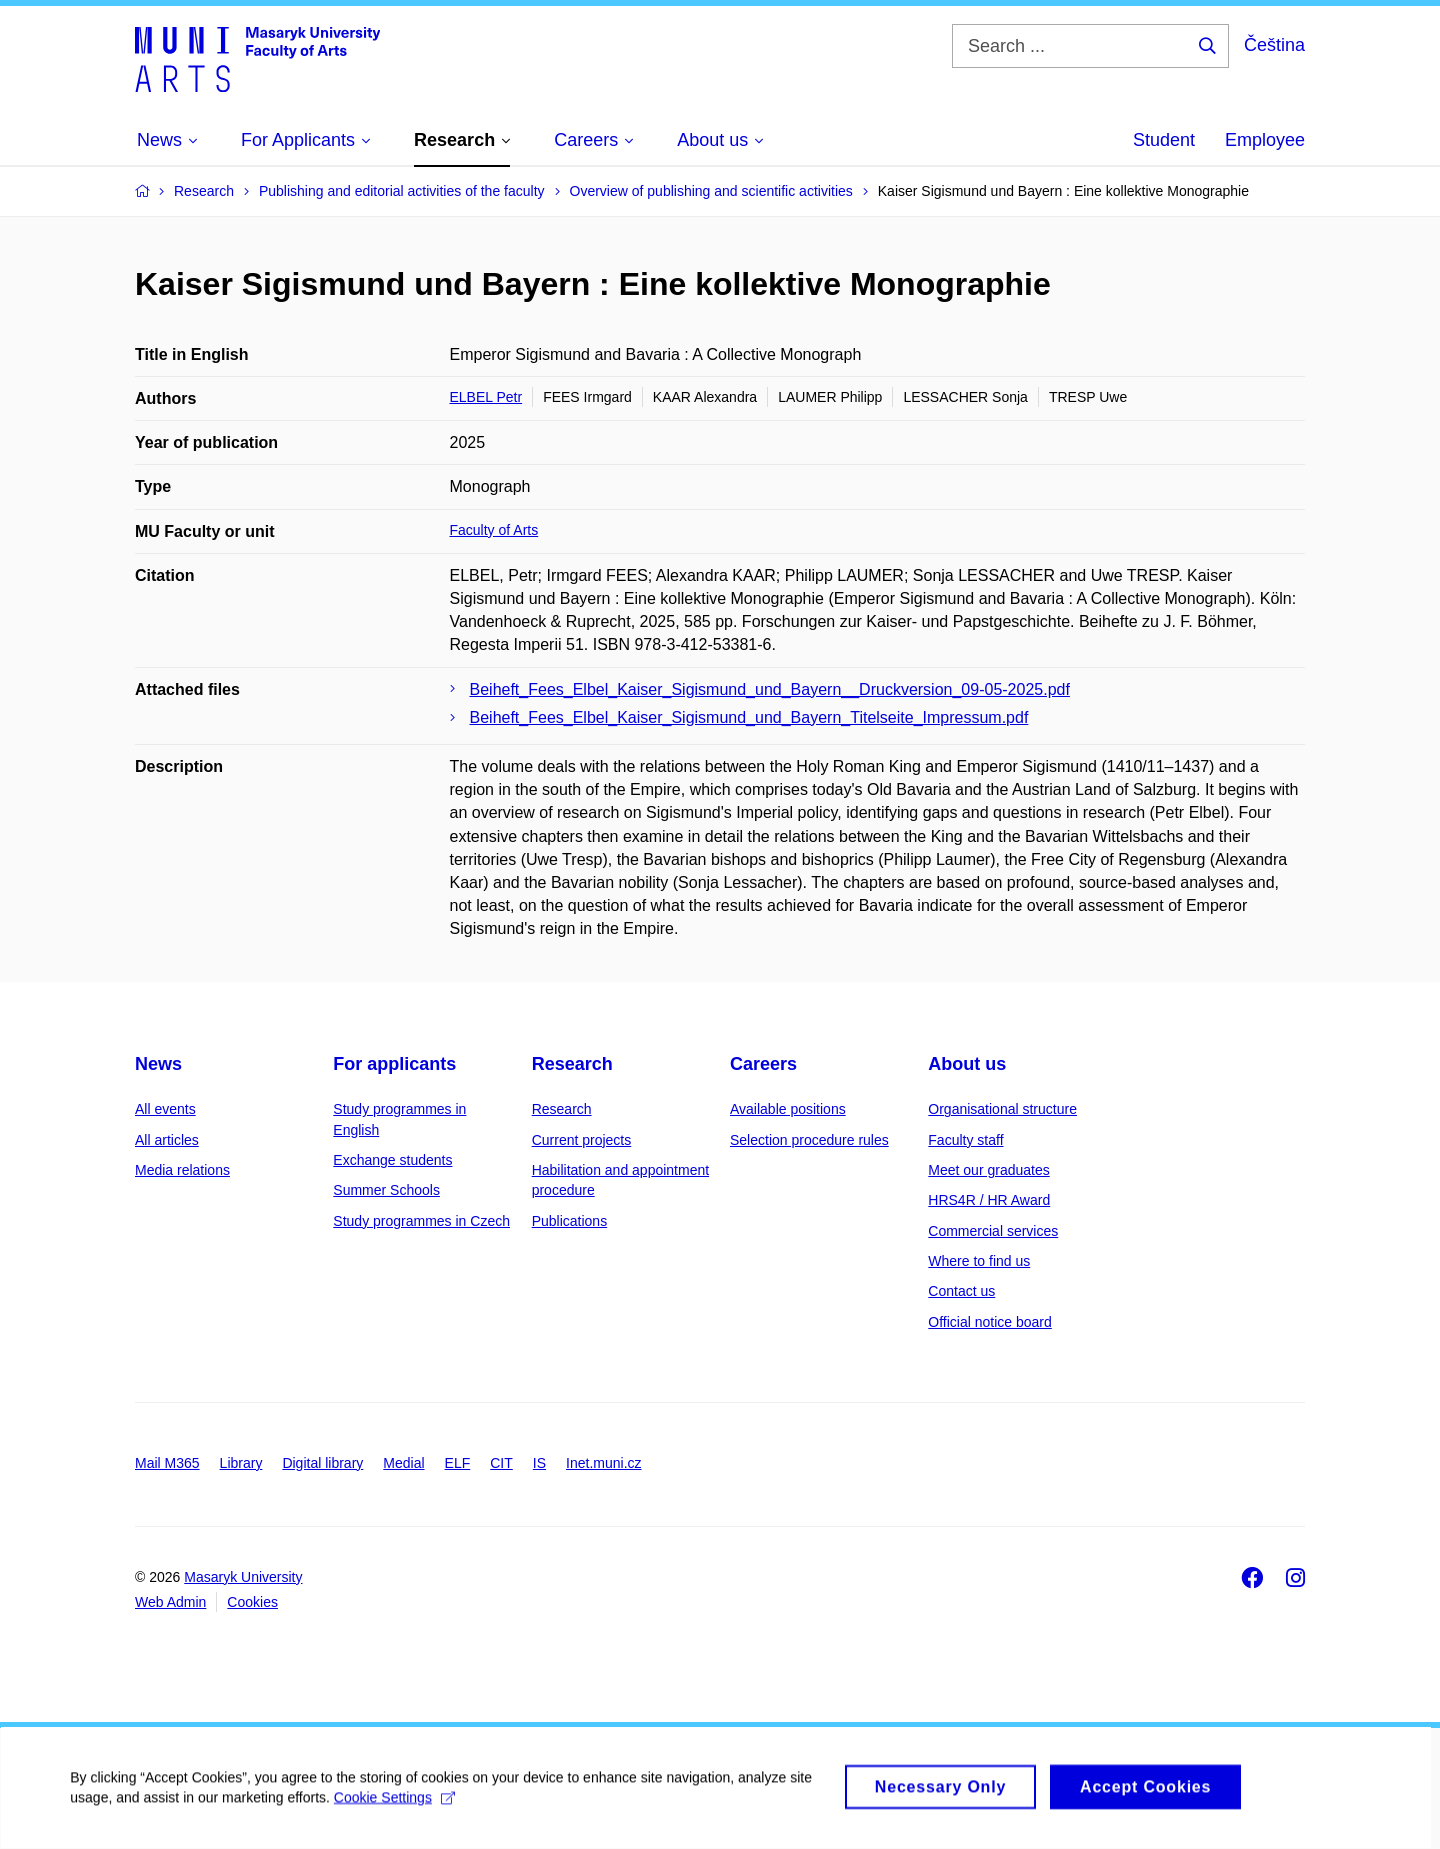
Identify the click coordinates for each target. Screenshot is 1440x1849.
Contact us (961, 1291)
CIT (501, 1463)
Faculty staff (965, 1140)
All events (165, 1109)
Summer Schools (386, 1190)
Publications (570, 1221)
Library (241, 1463)
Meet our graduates (988, 1170)
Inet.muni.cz (603, 1463)
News (158, 1064)
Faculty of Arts (494, 530)
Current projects (582, 1140)
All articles (167, 1140)
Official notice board (989, 1322)
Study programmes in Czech (421, 1221)
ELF (458, 1463)
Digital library (322, 1463)
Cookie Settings (394, 1807)
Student (1164, 140)
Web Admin (170, 1602)
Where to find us (979, 1261)
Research (572, 1064)
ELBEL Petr (486, 397)
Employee (1265, 140)
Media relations (182, 1170)
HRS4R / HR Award (989, 1200)
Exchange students (392, 1160)
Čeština (1274, 45)
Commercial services (993, 1231)
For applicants (394, 1064)
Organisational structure (1002, 1109)
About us (967, 1064)
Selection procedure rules (809, 1140)
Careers (763, 1064)
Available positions (788, 1109)
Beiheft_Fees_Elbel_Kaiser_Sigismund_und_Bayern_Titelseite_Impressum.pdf (749, 717)
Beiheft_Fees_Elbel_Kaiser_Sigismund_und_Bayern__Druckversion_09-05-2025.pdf (770, 689)
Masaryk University (243, 1577)
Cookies (252, 1602)
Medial (403, 1463)
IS (539, 1463)
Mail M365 (167, 1463)
